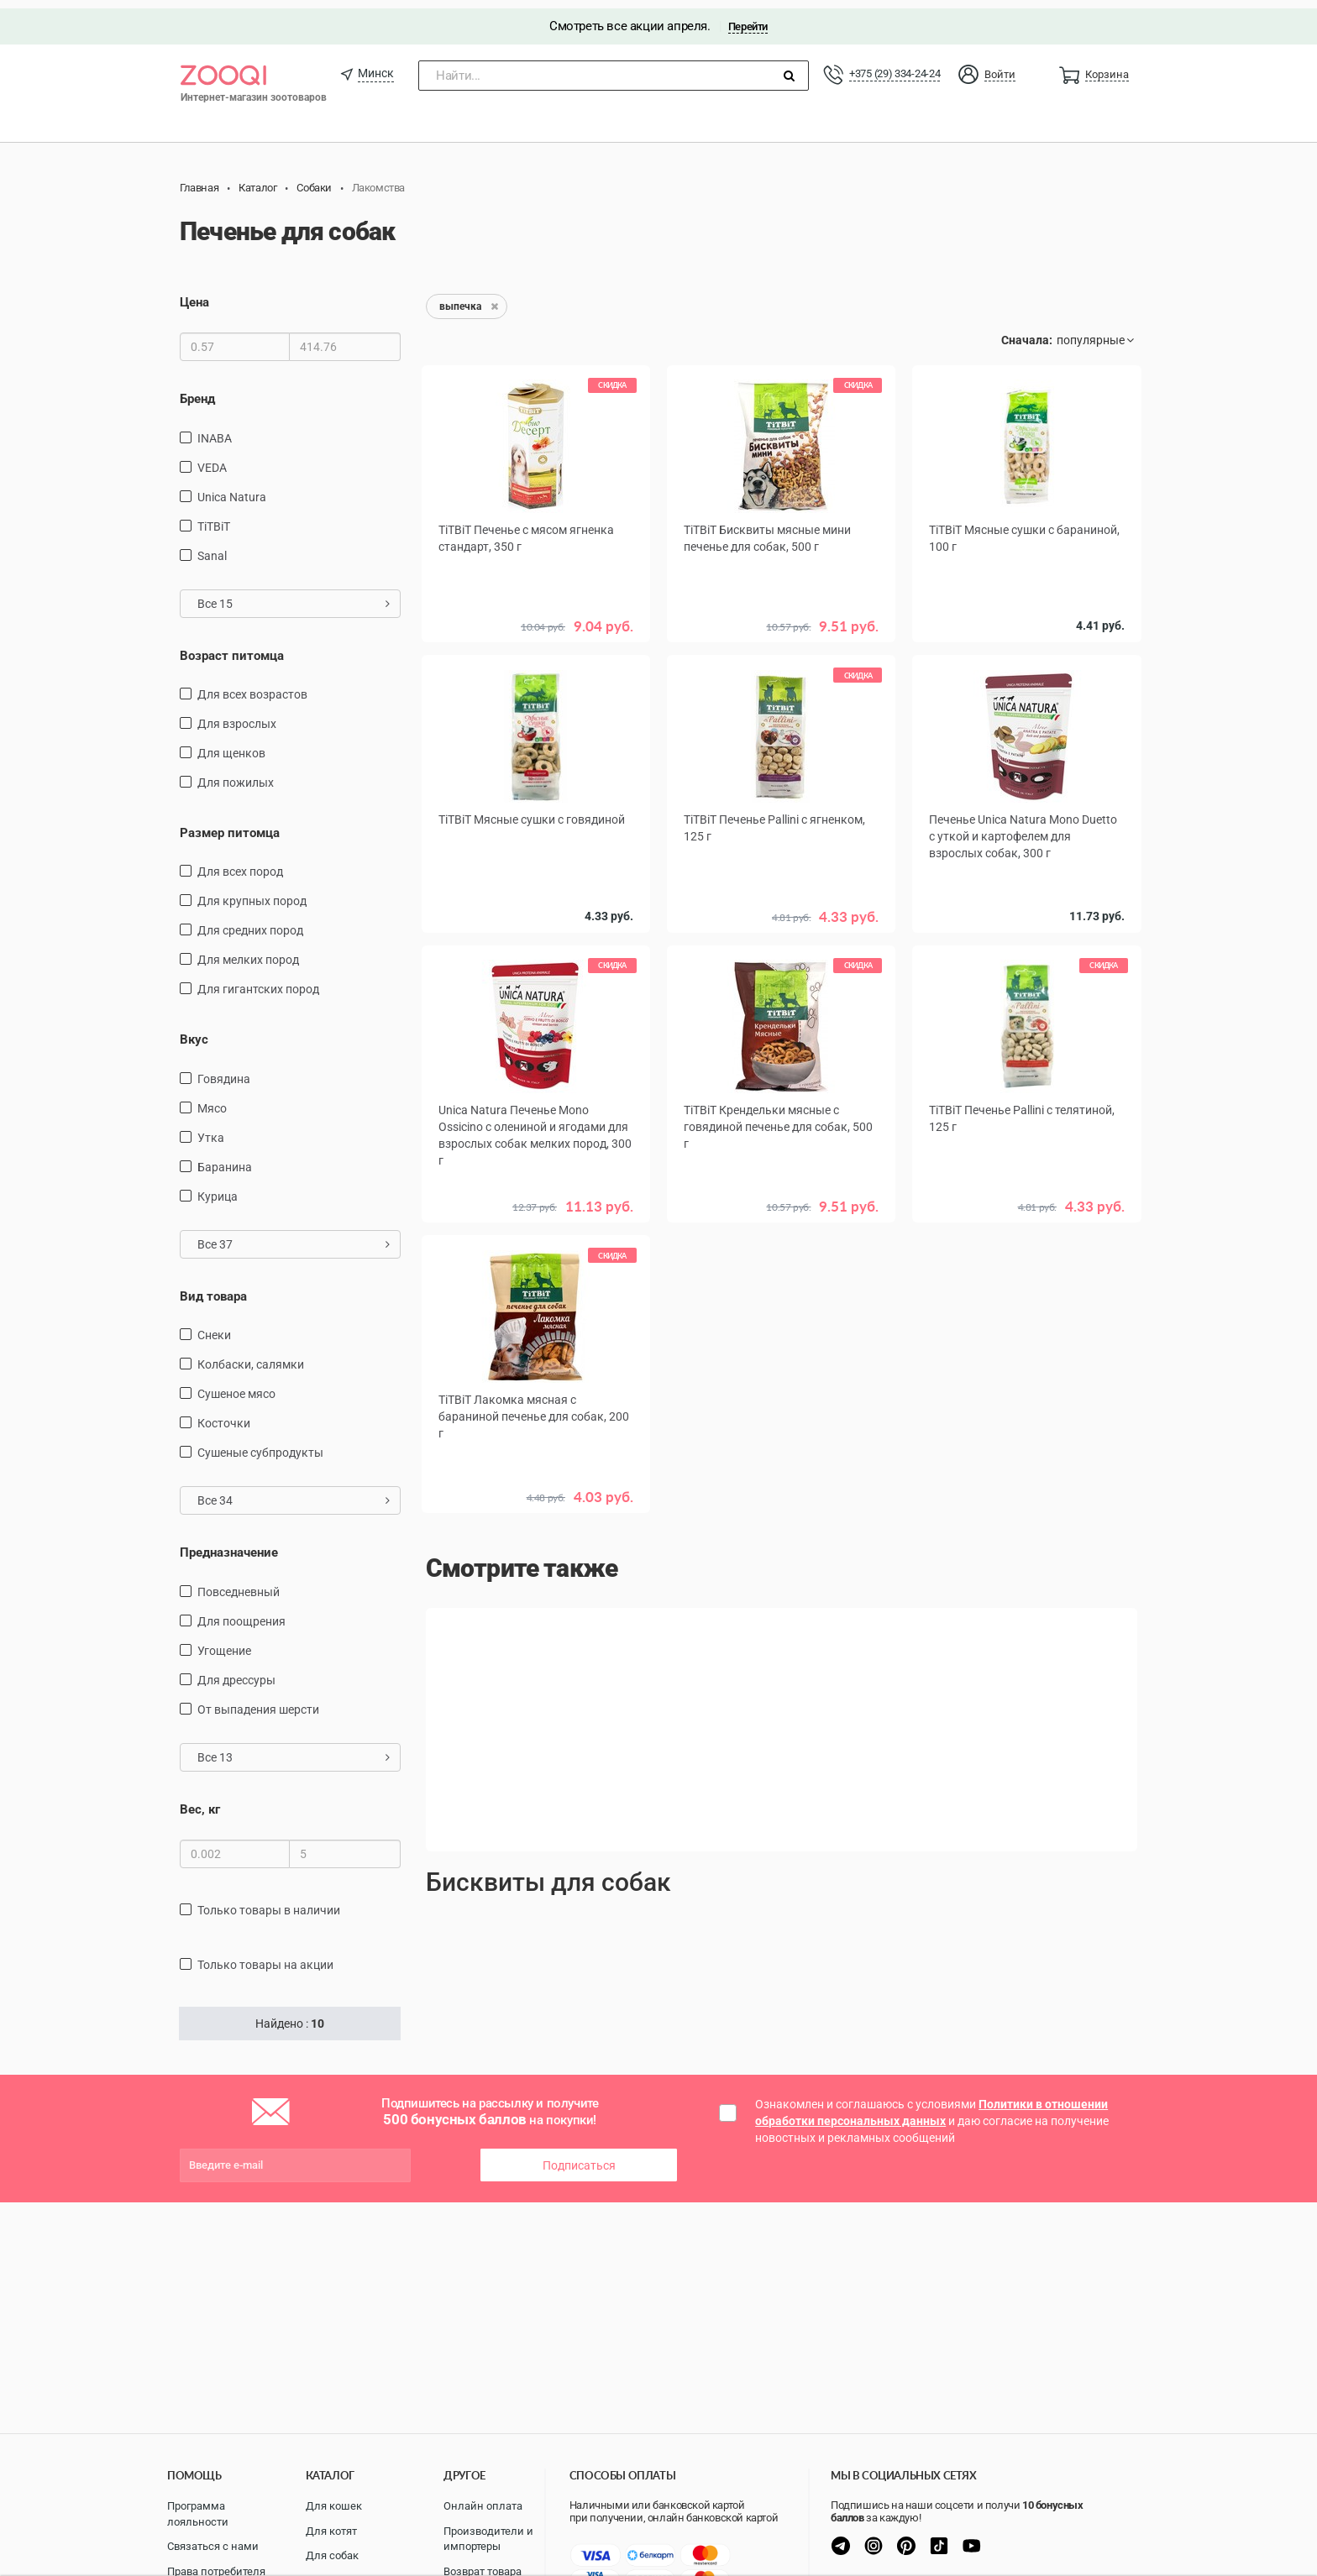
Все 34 (293, 1492)
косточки (223, 1415)
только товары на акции (265, 1956)
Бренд (197, 390)
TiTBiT (213, 517)
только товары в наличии (268, 1901)
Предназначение (229, 1544)
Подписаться (579, 2157)
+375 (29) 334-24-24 (894, 65)
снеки (214, 1326)
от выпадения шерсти (258, 1701)
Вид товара (213, 1288)
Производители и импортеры (488, 2539)
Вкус (194, 1031)
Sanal (212, 546)
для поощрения (241, 1613)
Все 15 (293, 594)
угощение (224, 1642)
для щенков (231, 744)
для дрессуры (236, 1671)
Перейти (748, 18)
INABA (214, 429)
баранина (224, 1158)
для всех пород (240, 863)
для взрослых (236, 715)
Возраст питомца (232, 646)
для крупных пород (252, 892)
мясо (212, 1100)
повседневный (238, 1583)
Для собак (332, 2555)
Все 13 (293, 1749)
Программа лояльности (197, 2514)
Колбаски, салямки (250, 1356)
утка (210, 1129)
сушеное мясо (236, 1385)
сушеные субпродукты (260, 1444)
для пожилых (235, 774)
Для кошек (334, 2506)
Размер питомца (230, 824)
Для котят (331, 2531)
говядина (223, 1070)
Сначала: (1026, 331)
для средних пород (250, 922)
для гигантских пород (258, 980)
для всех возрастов (252, 686)
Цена (194, 293)
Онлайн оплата (482, 2506)
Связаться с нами (213, 2546)
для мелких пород (248, 951)
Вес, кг (200, 1801)
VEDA (212, 458)
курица (217, 1188)
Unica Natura (231, 488)
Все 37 (293, 1236)
